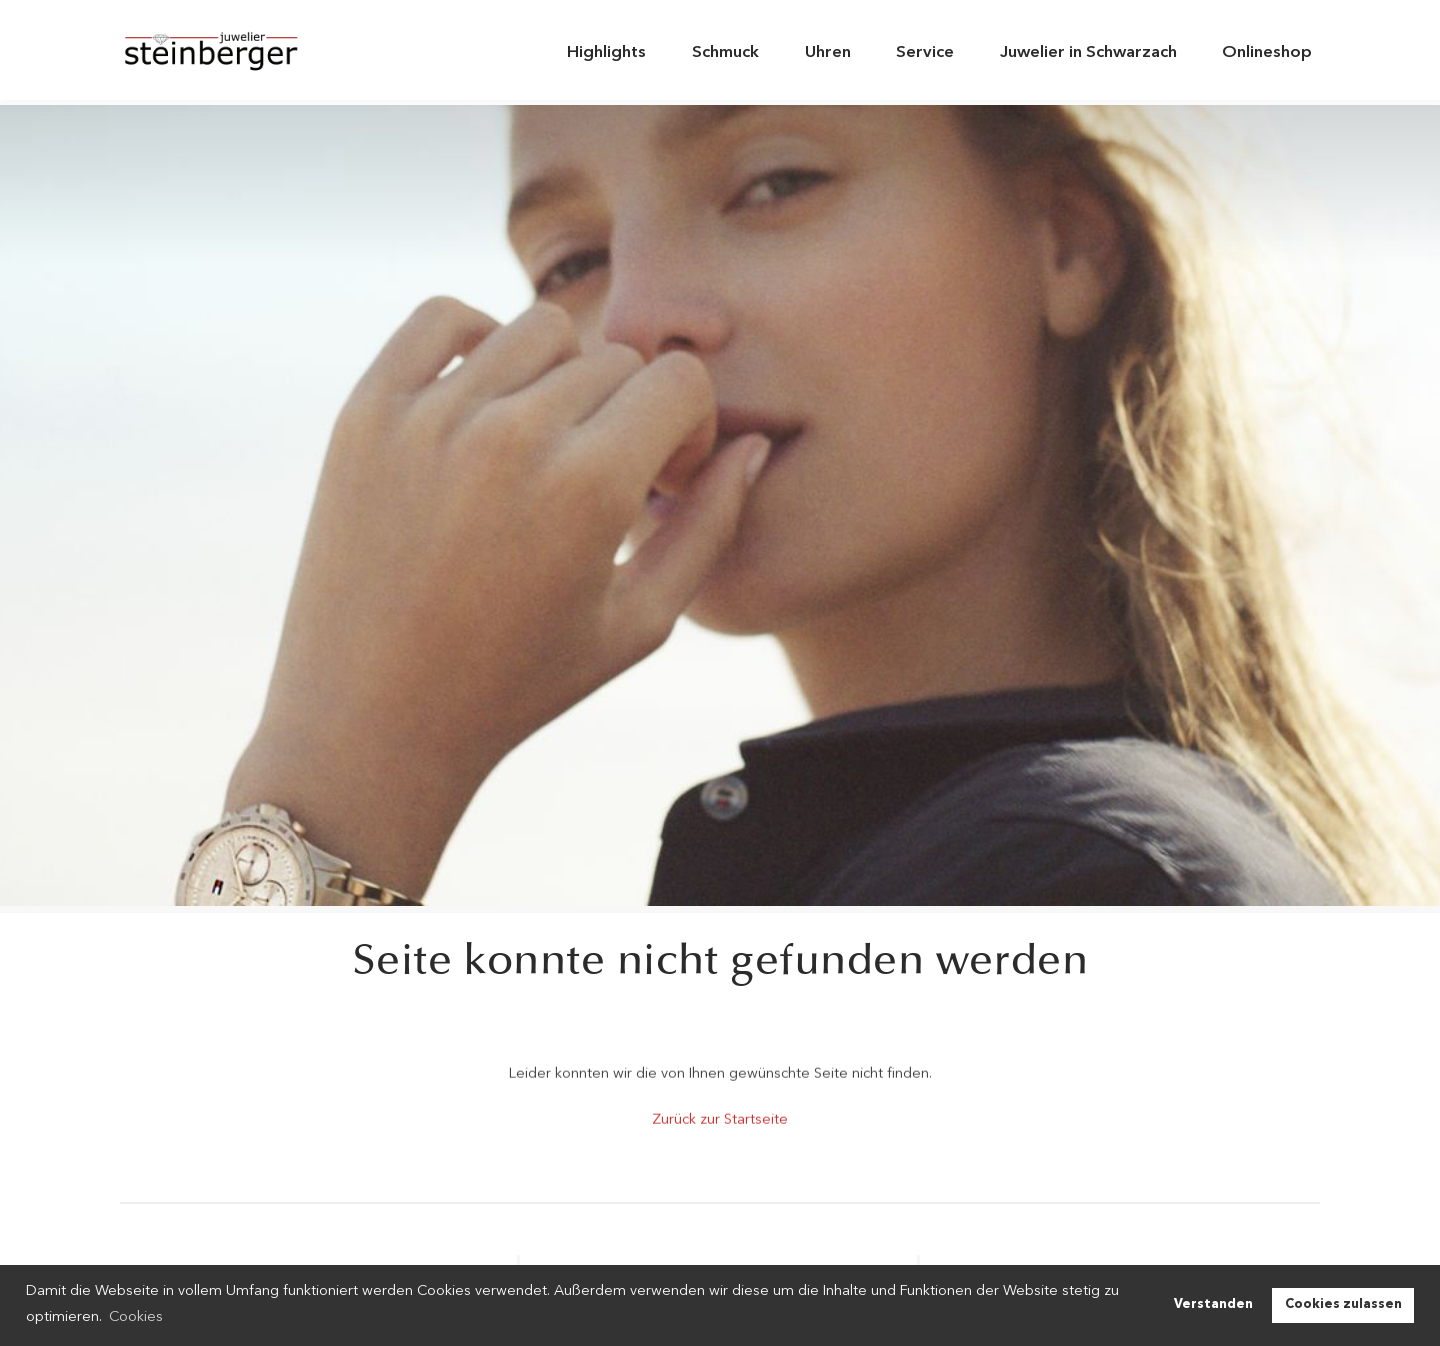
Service (925, 52)
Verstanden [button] (1213, 1304)
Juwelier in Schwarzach (1088, 52)
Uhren (828, 52)
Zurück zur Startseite (720, 1117)
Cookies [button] (136, 1317)
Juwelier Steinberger (225, 53)
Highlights (606, 52)
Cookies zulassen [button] (1343, 1304)
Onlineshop (1267, 52)
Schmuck (725, 52)
